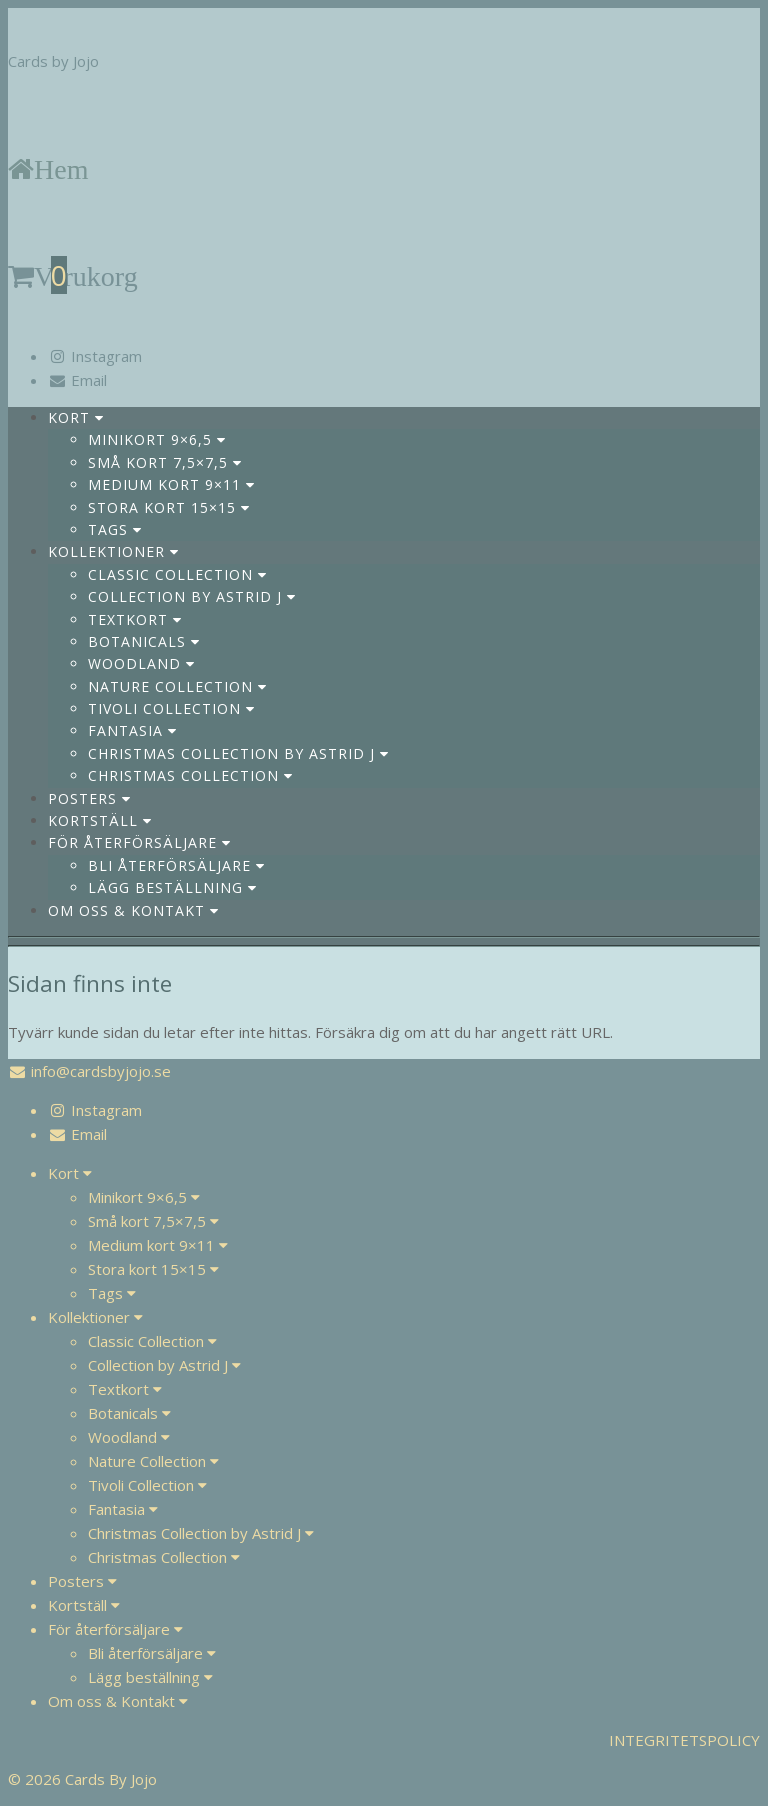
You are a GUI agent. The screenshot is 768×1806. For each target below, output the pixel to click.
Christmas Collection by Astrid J (238, 753)
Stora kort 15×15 (169, 507)
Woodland (141, 663)
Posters (89, 798)
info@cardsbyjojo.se (101, 1071)
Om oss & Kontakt (133, 910)
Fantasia (132, 730)
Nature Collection (177, 686)
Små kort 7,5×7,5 (165, 462)
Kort (76, 417)
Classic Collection (177, 574)
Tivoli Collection (171, 708)
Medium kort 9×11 (171, 484)
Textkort (135, 619)
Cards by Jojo (53, 61)
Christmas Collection (190, 775)
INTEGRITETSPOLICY (684, 1740)
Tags (115, 529)
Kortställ (100, 820)
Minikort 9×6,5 (157, 439)
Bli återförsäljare (176, 865)
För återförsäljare (139, 842)
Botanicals (144, 641)
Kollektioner (113, 551)
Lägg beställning (172, 887)
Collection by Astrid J (192, 596)
